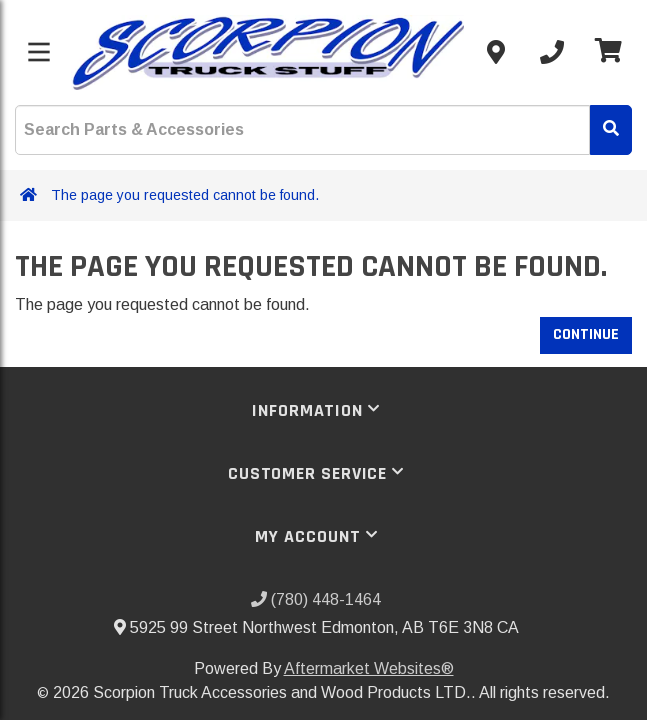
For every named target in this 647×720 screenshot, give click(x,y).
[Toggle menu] (39, 52)
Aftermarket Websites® (369, 668)
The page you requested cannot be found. (185, 195)
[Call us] (552, 52)
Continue (586, 334)
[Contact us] (496, 52)
